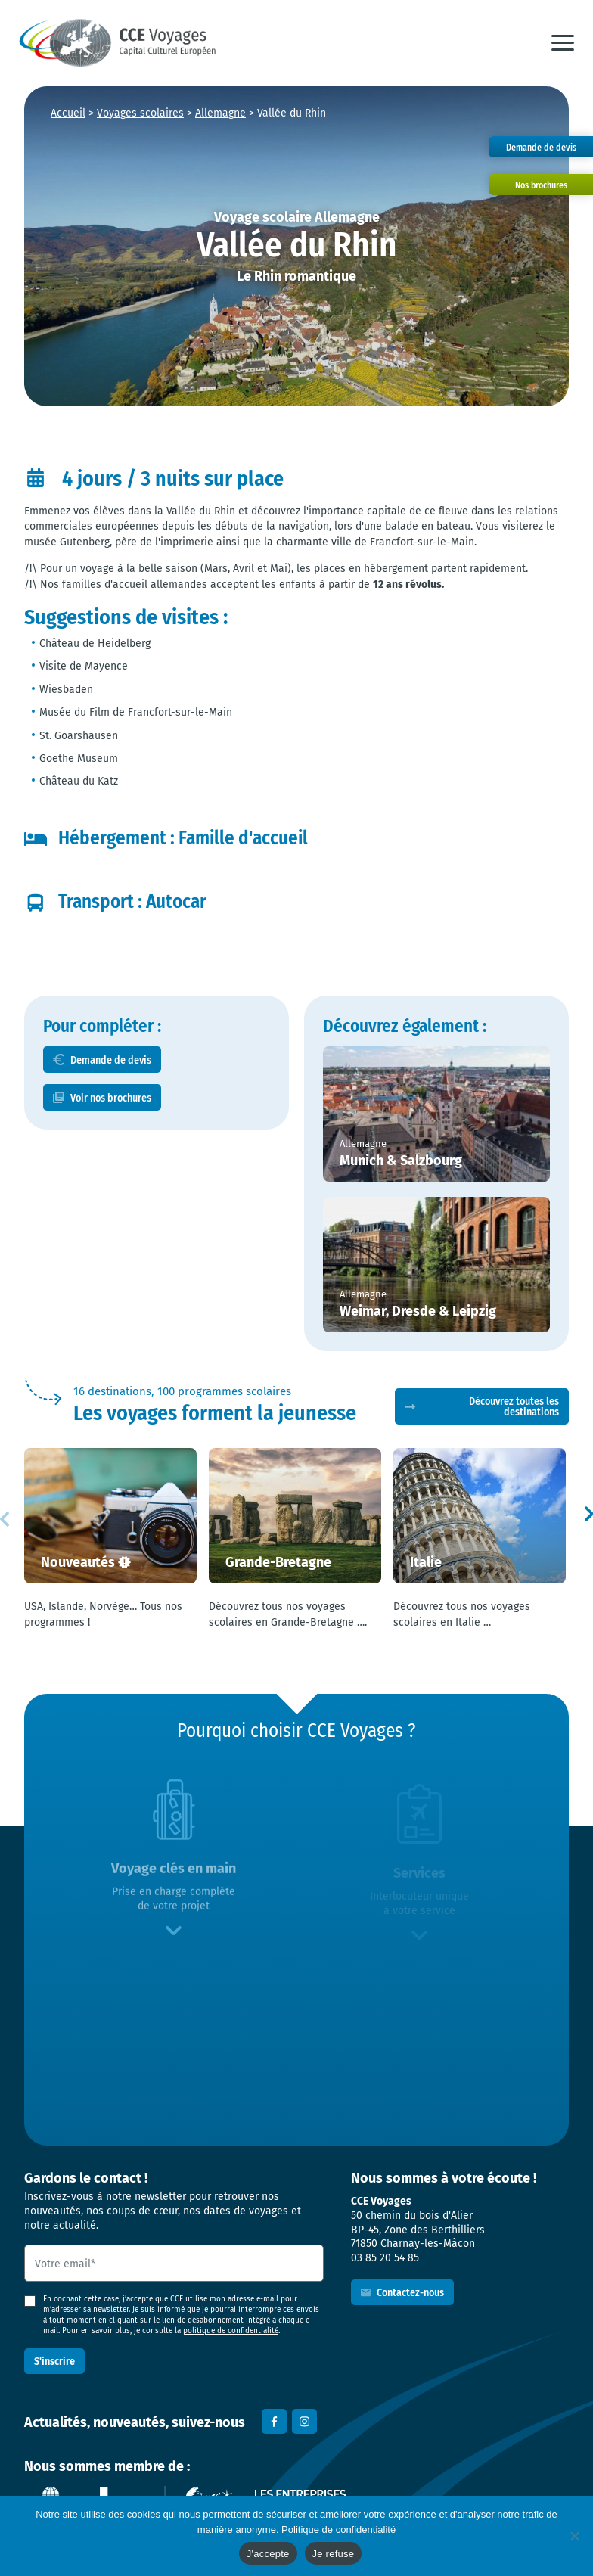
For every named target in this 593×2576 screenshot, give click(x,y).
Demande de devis (110, 1059)
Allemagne (220, 112)
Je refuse (333, 2553)
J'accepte (268, 2553)
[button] (563, 43)
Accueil (68, 112)
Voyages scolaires (140, 112)
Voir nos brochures (110, 1097)
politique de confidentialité (230, 2330)
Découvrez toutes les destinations (514, 1406)
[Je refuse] (574, 2535)
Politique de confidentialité (338, 2529)
